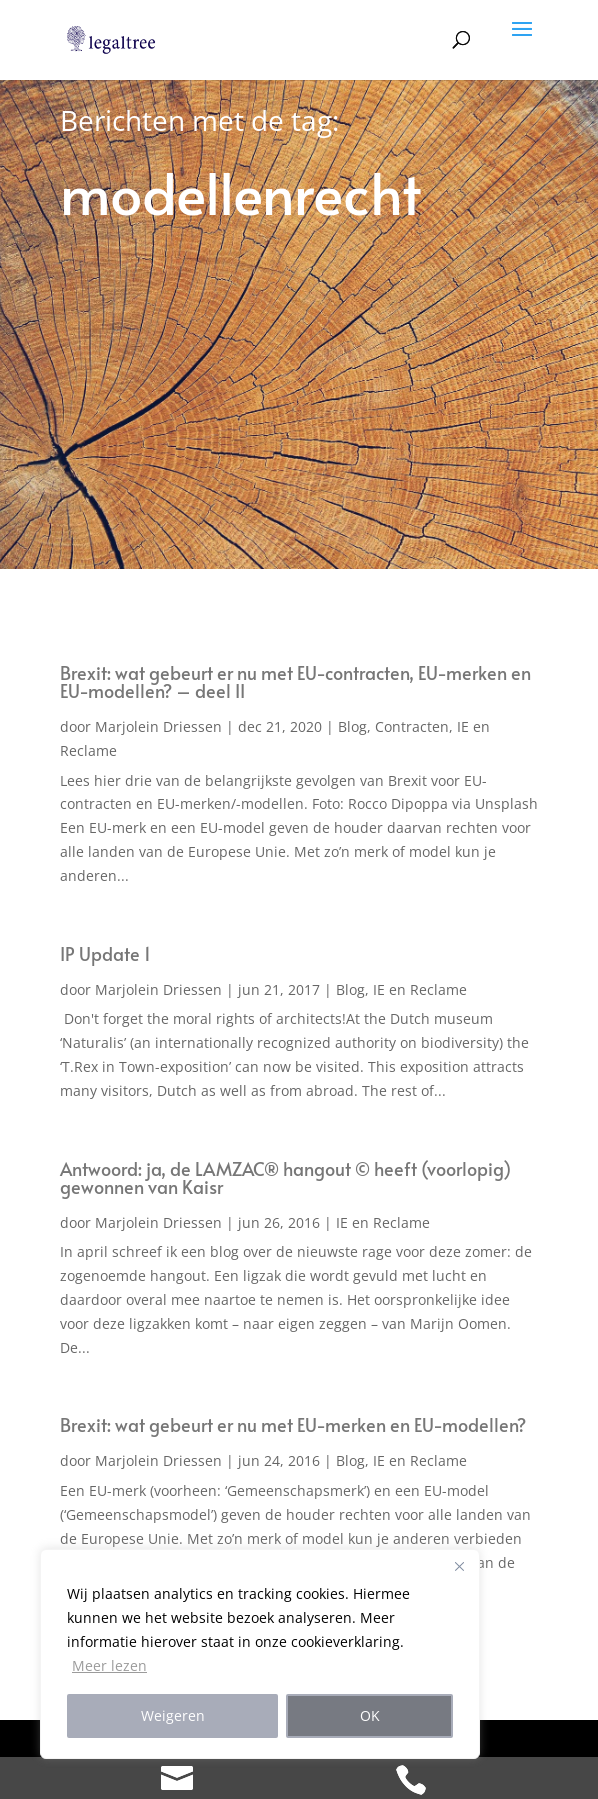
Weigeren (173, 1715)
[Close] (459, 1566)
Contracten (412, 726)
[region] (260, 1654)
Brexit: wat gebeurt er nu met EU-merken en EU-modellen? (293, 1424)
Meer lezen (109, 1665)
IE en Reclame (420, 989)
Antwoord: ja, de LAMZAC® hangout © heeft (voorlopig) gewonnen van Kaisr (285, 1177)
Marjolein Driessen (158, 726)
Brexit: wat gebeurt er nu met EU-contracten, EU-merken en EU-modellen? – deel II (295, 681)
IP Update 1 (105, 953)
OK (370, 1715)
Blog (352, 726)
